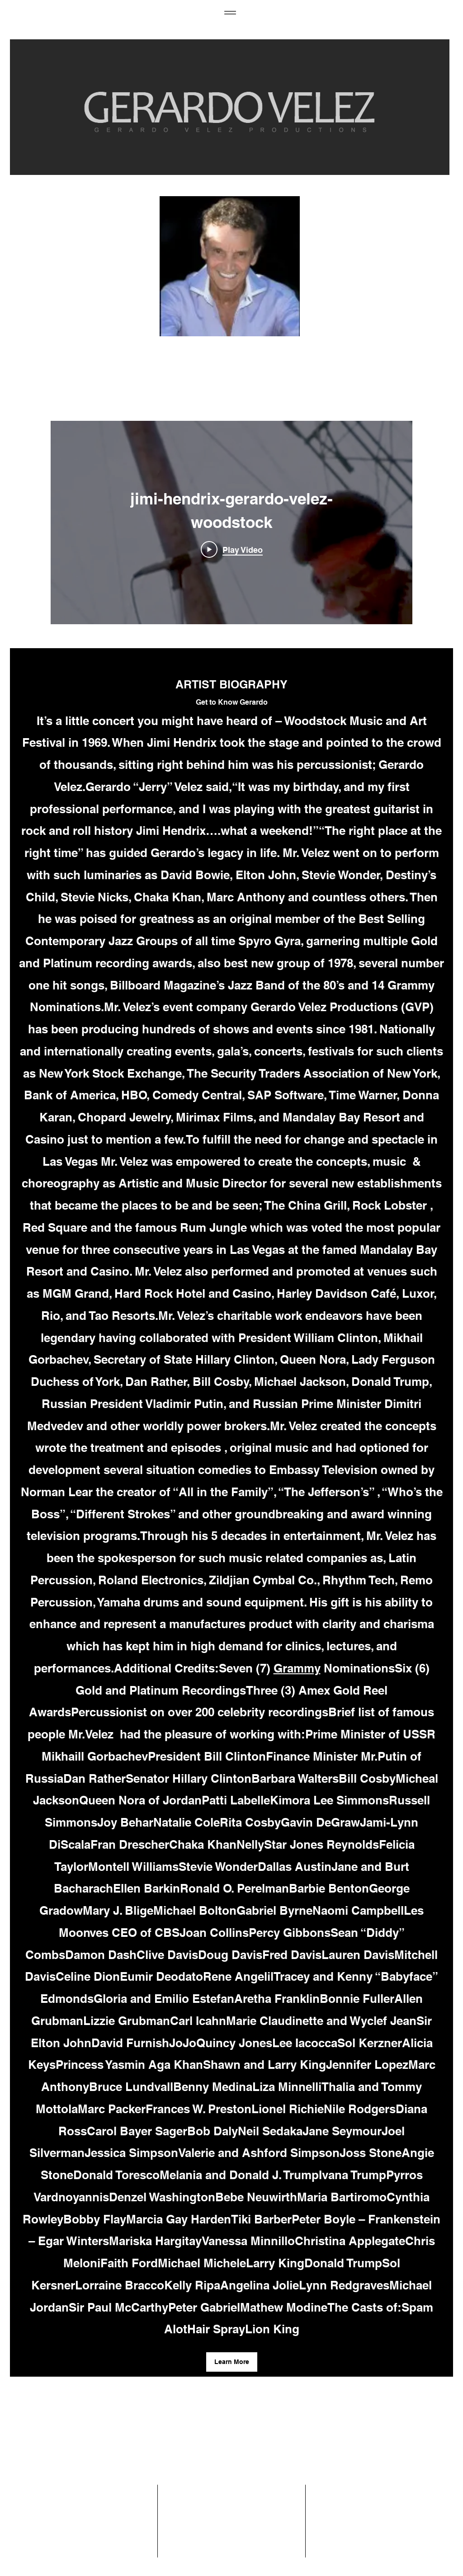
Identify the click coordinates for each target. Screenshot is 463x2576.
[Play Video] (232, 549)
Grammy (297, 1668)
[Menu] (229, 12)
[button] (232, 2362)
